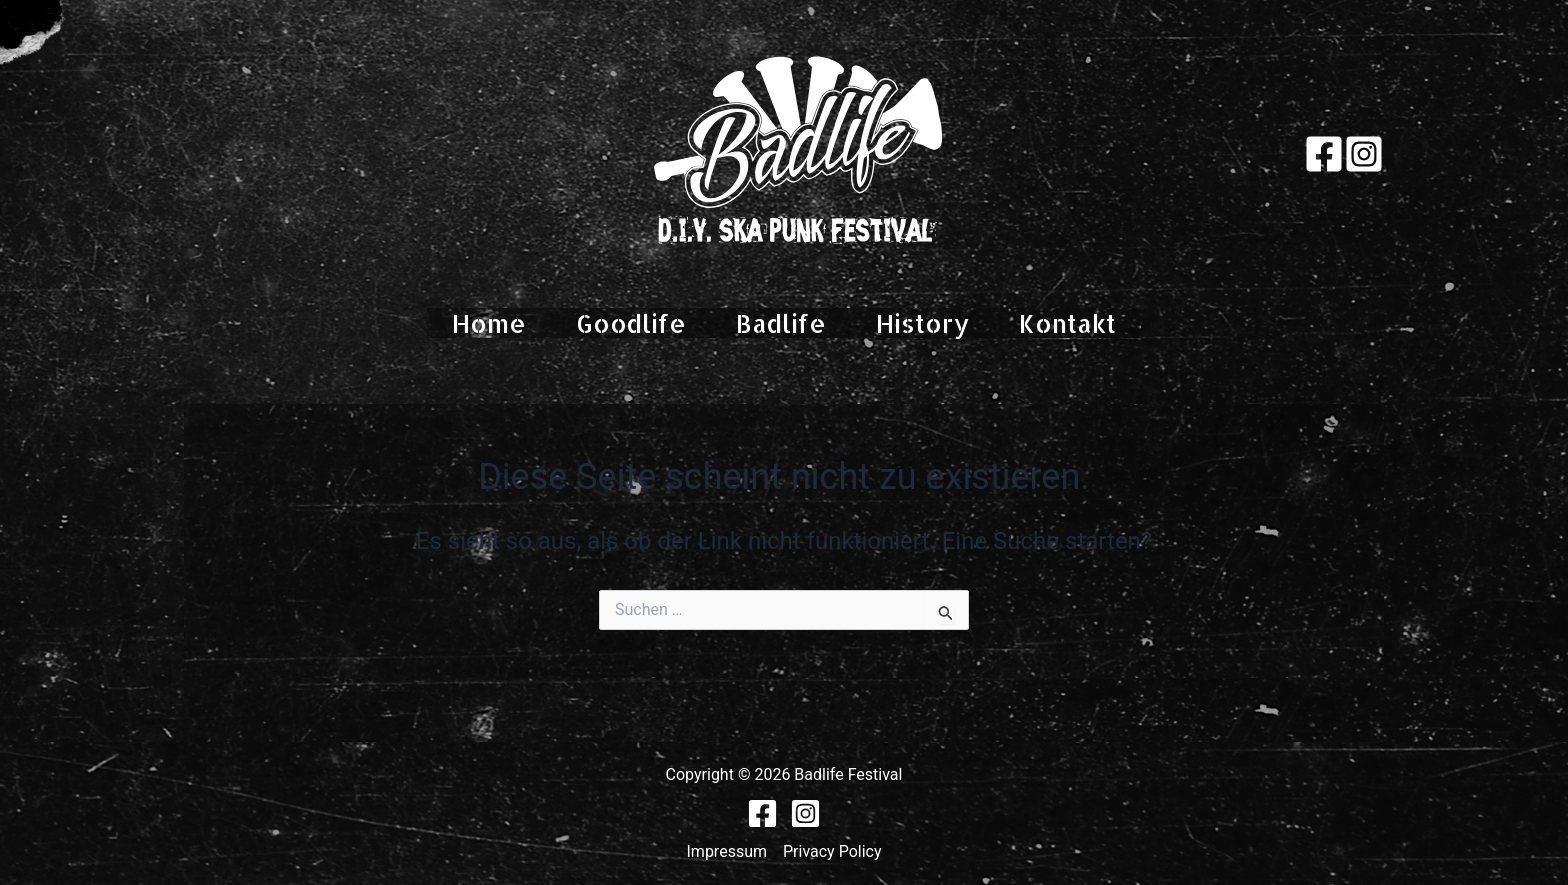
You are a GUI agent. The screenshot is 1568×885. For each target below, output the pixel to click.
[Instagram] (1364, 154)
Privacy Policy (832, 851)
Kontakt (1067, 323)
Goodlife (631, 323)
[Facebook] (1324, 154)
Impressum (727, 851)
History (922, 323)
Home (489, 323)
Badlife (781, 323)
